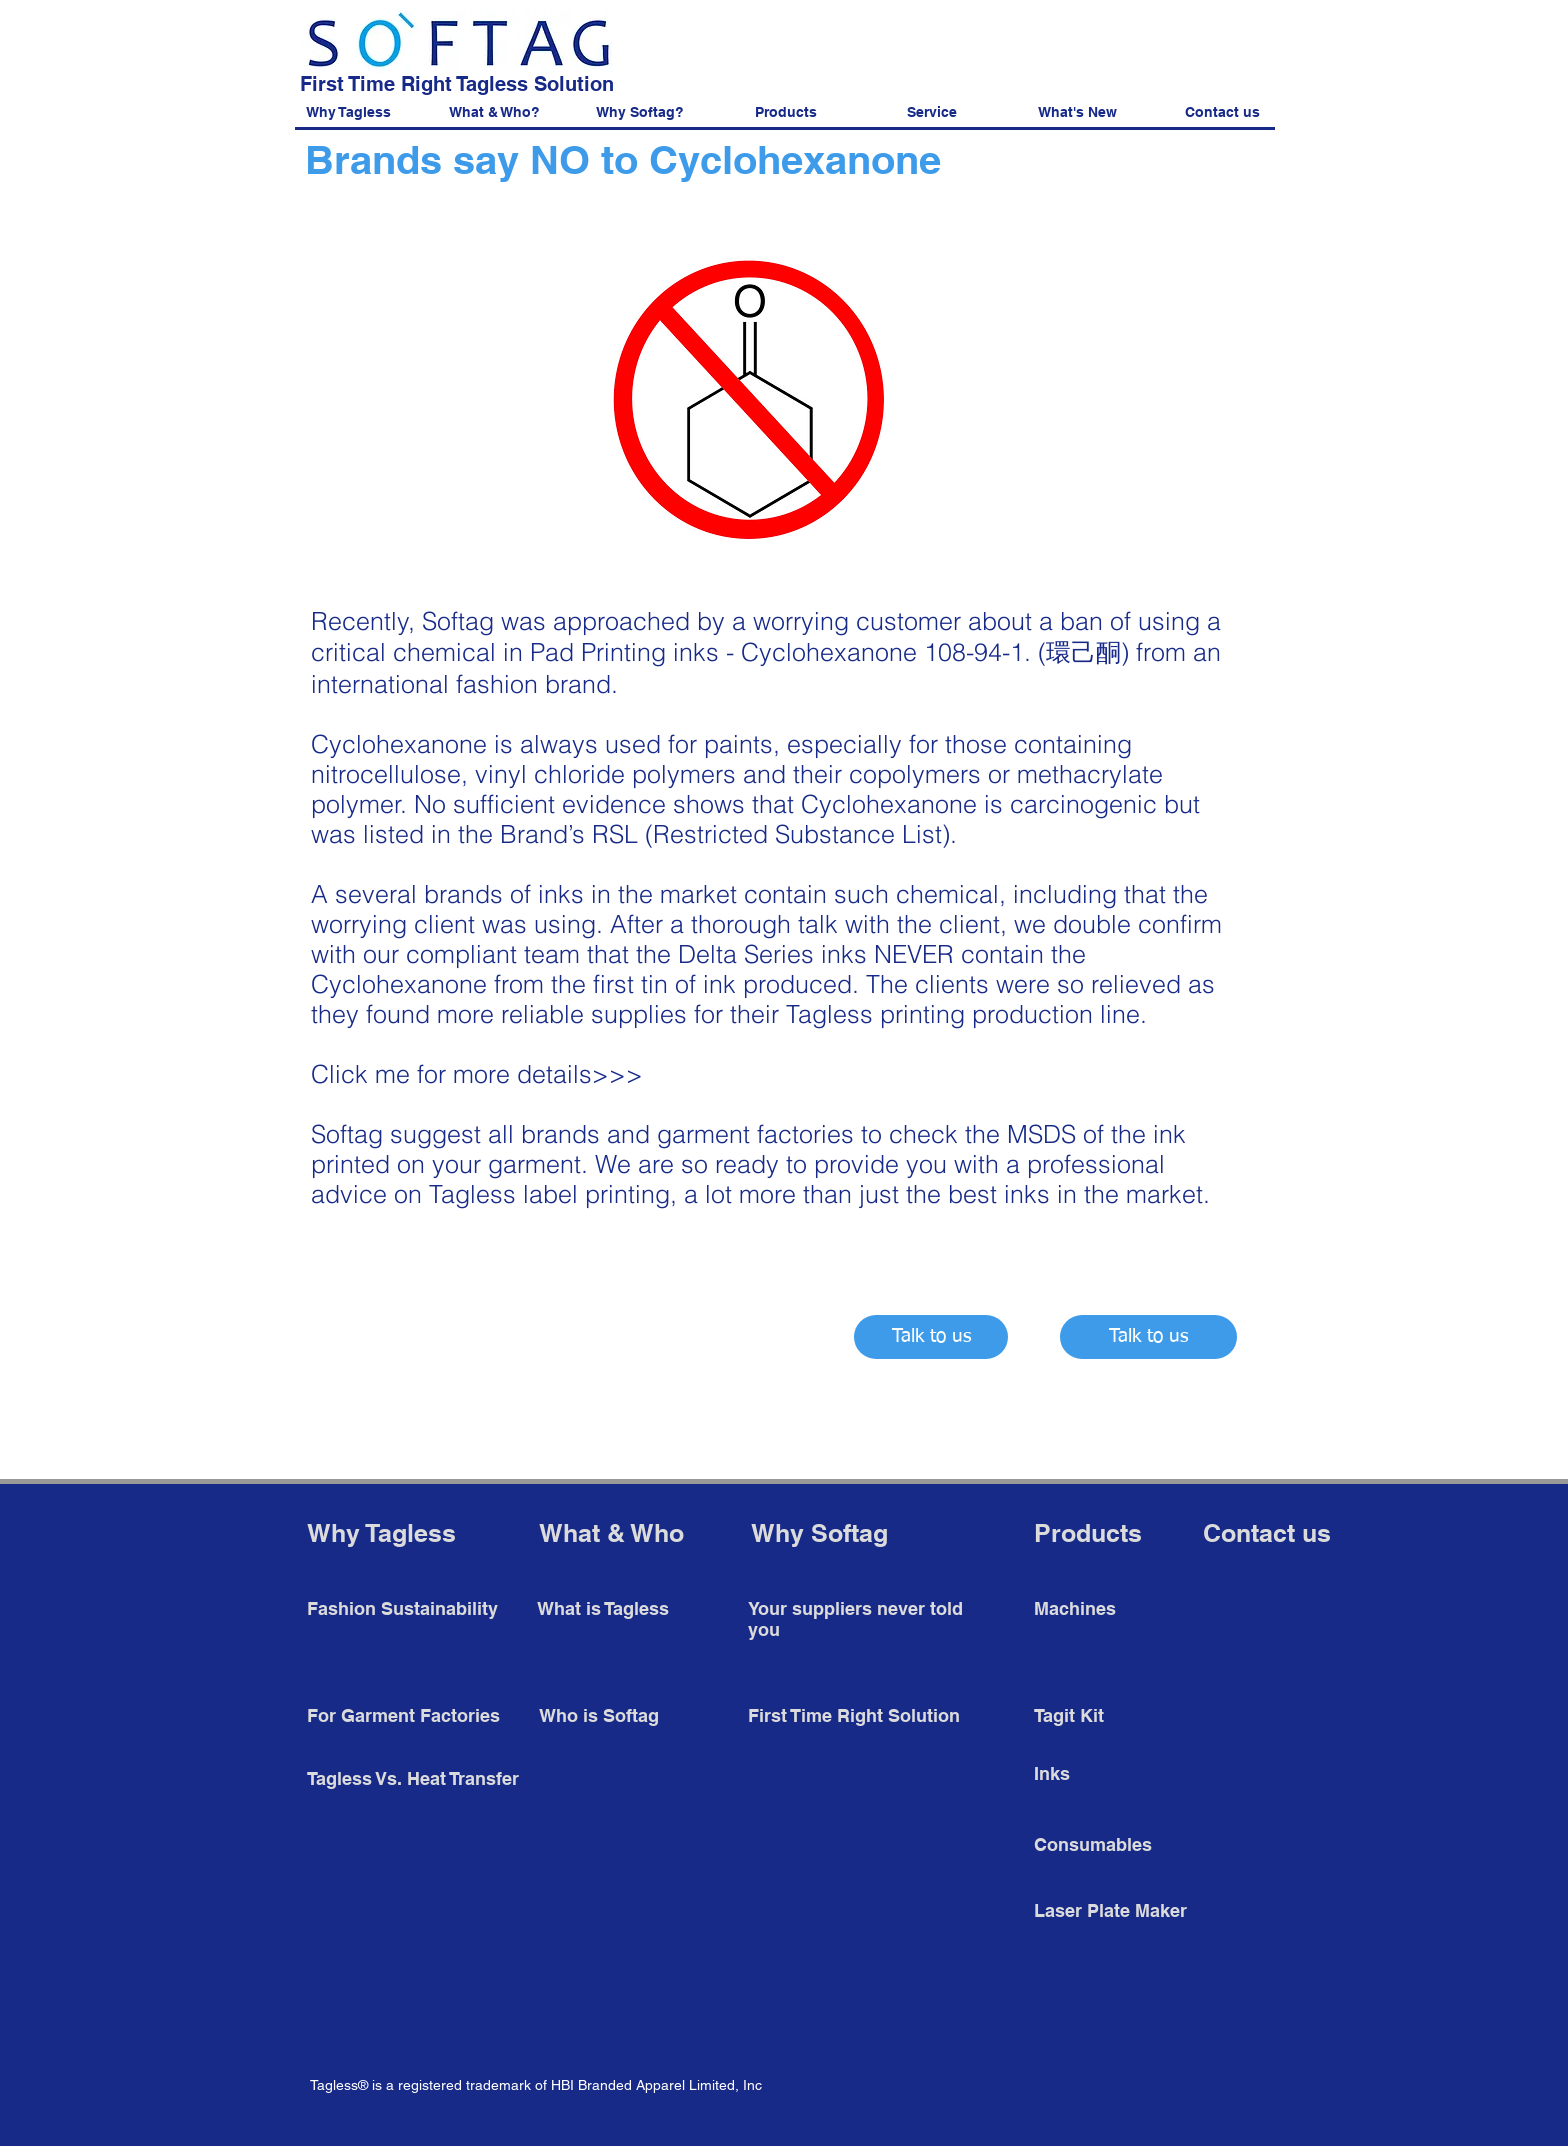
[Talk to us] (931, 1337)
